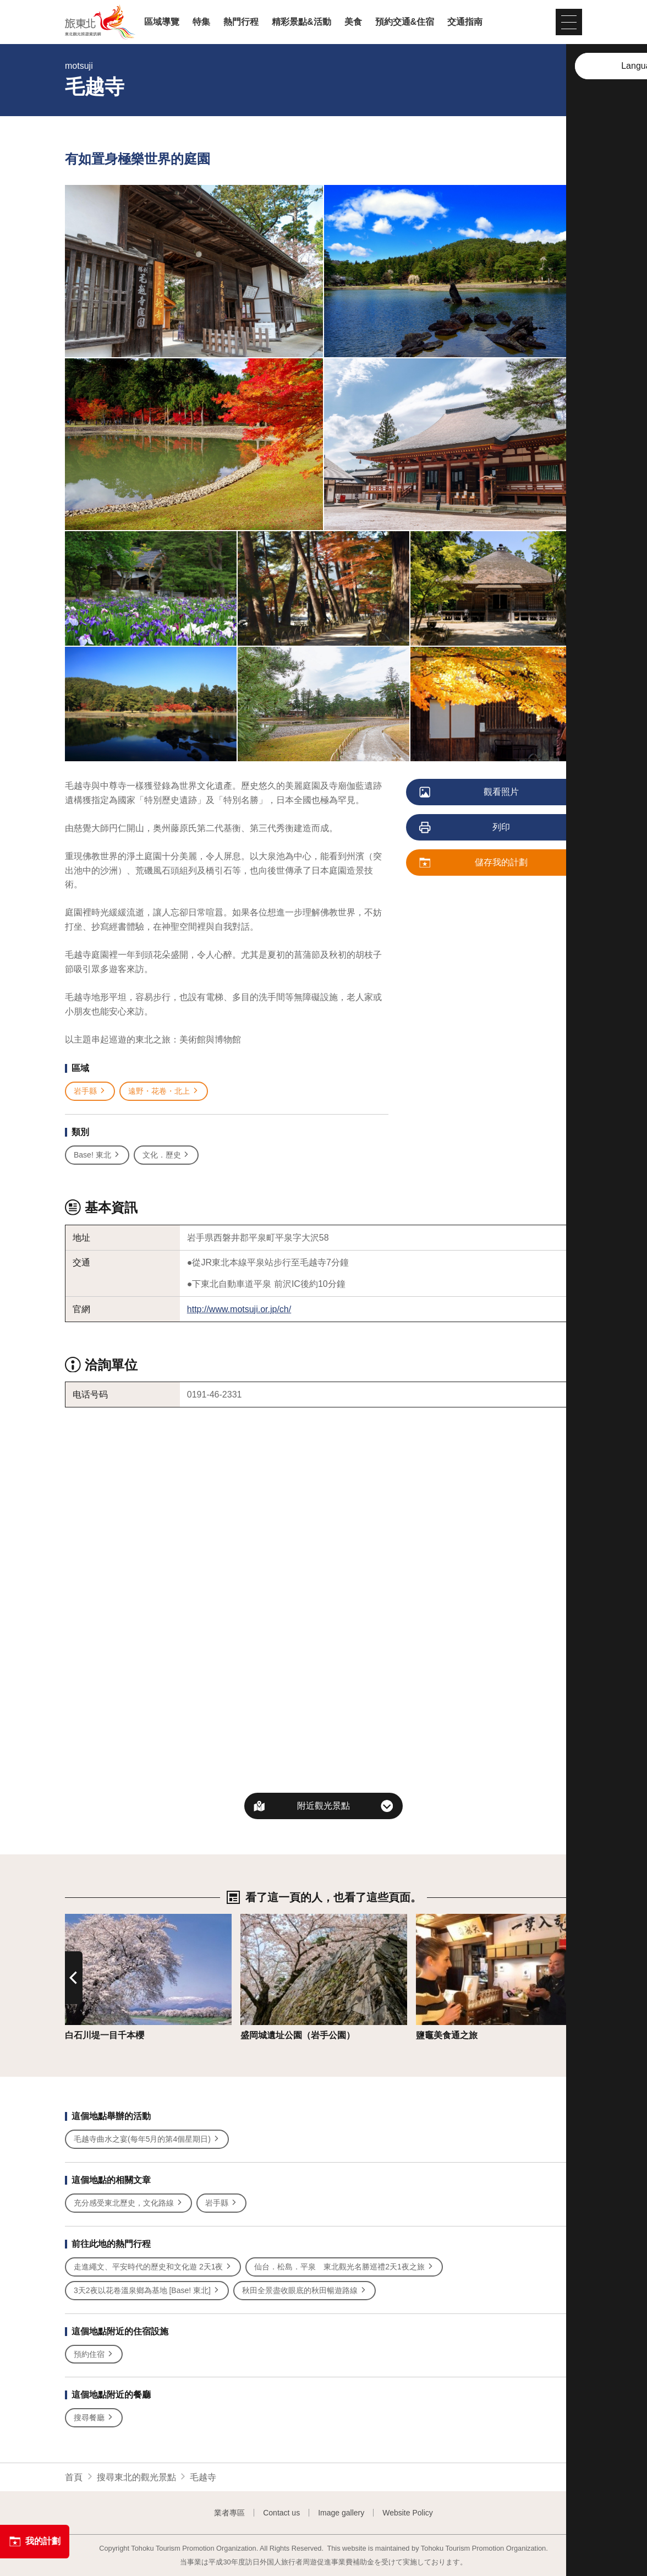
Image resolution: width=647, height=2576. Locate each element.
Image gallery (341, 2513)
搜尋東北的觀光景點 (136, 2477)
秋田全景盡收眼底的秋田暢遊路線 (304, 2290)
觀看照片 (469, 792)
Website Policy (407, 2513)
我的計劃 (35, 2541)
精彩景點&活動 (301, 22)
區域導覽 (161, 22)
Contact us (281, 2513)
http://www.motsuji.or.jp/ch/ (239, 1309)
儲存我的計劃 (474, 863)
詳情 (74, 1919)
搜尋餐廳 (94, 2417)
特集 (201, 22)
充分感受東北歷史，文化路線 (128, 2203)
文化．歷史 (166, 1155)
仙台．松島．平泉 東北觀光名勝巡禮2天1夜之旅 (344, 2267)
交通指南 (464, 22)
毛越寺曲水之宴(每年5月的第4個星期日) (147, 2139)
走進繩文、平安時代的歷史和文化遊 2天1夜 (153, 2267)
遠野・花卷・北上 (163, 1091)
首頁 (74, 2477)
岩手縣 (90, 1091)
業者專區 (229, 2513)
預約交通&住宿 (405, 22)
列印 (465, 827)
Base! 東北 (97, 1155)
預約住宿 (94, 2354)
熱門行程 (241, 22)
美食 (353, 22)
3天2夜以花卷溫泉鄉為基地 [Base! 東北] (147, 2290)
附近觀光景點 (323, 1805)
